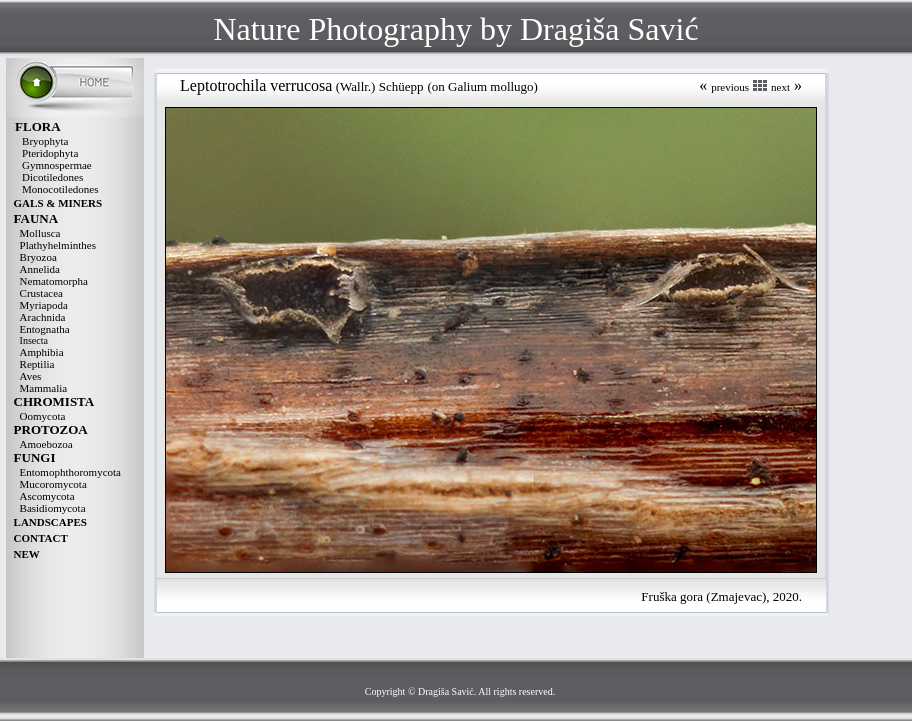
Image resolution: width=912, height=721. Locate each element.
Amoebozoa (46, 444)
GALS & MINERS (58, 203)
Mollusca (40, 233)
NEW (27, 554)
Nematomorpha (54, 281)
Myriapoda (44, 305)
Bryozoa (38, 257)
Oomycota (43, 416)
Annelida (40, 269)
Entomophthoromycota (70, 472)
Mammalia (44, 388)
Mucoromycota (53, 484)
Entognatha (45, 329)
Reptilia (37, 364)
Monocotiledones (60, 189)
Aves (31, 376)
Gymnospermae (57, 165)
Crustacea (41, 293)
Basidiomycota (53, 508)
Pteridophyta (50, 153)
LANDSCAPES (50, 522)
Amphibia (42, 352)
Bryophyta (45, 141)
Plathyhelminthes (58, 245)
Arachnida (43, 317)
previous (730, 87)
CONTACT (41, 538)
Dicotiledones (52, 177)
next (780, 87)
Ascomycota (47, 496)
